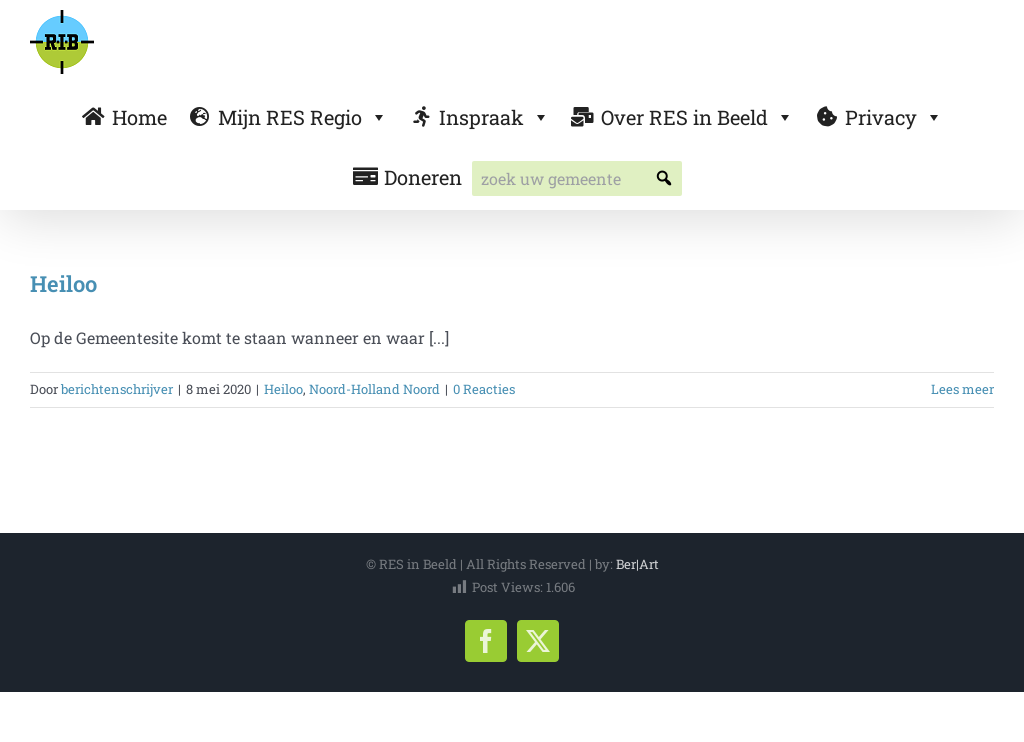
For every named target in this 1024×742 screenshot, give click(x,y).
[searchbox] (577, 178)
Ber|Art (637, 564)
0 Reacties (484, 389)
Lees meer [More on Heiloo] (962, 389)
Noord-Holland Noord (374, 389)
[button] (664, 178)
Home (139, 117)
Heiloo (63, 283)
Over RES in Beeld (697, 117)
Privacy (894, 117)
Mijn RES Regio (303, 117)
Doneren (423, 177)
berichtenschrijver (117, 389)
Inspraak (494, 117)
